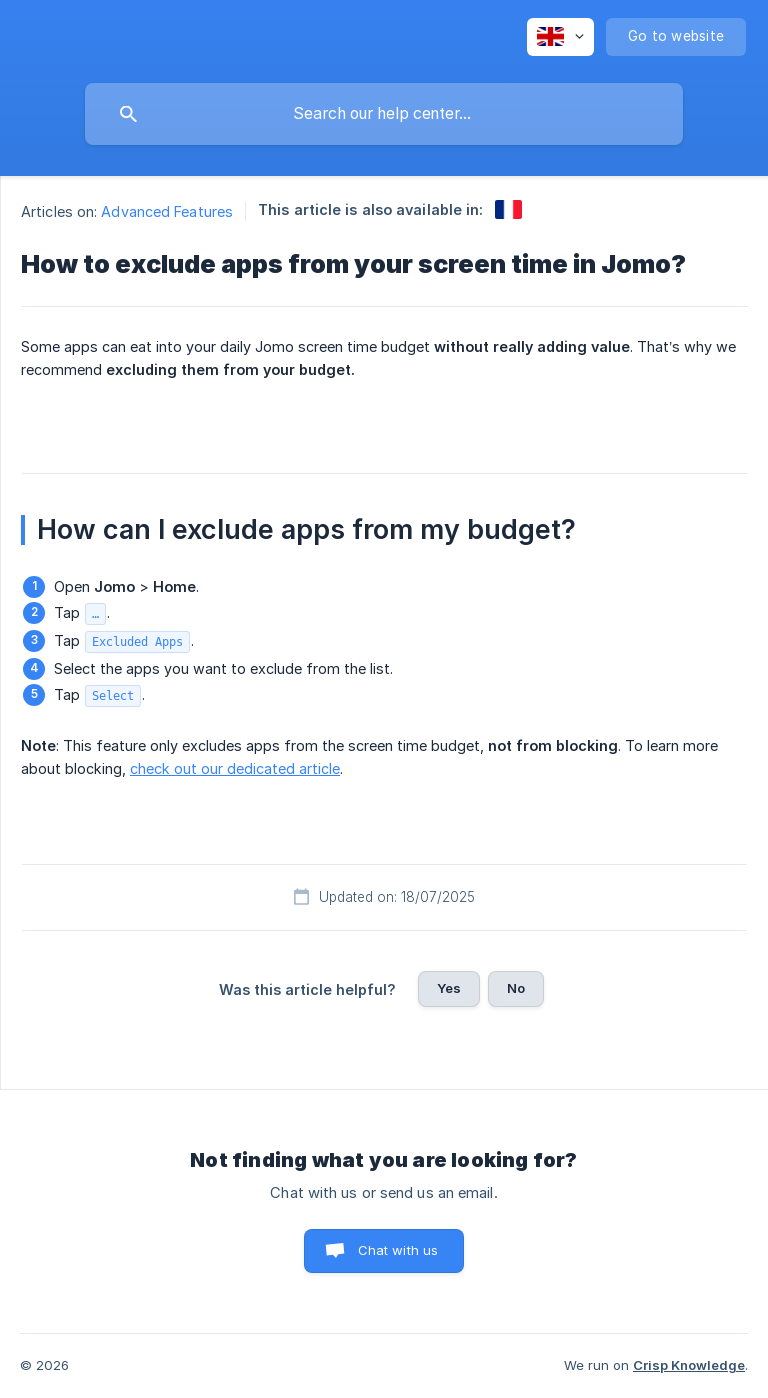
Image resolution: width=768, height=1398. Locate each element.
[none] (560, 37)
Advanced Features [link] (167, 211)
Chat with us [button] (398, 1250)
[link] (508, 209)
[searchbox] (384, 114)
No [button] (516, 988)
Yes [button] (449, 988)
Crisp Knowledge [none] (689, 1365)
